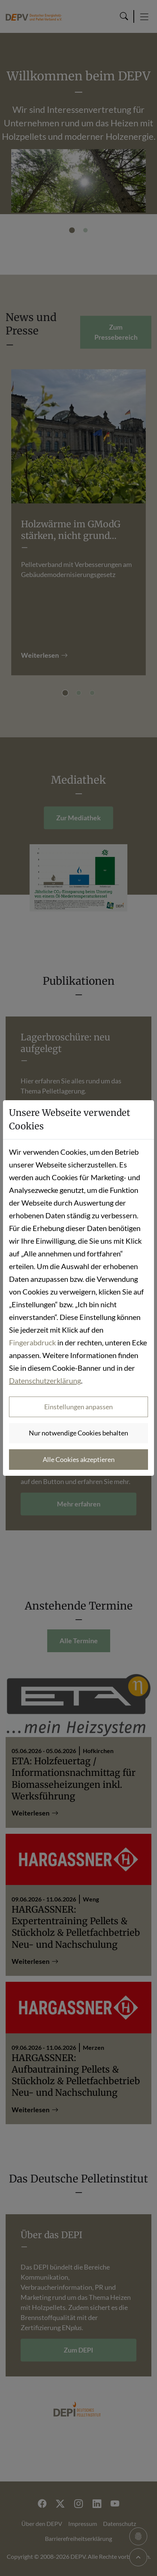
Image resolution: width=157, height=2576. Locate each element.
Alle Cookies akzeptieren (79, 1459)
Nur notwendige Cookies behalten (78, 1433)
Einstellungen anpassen (78, 1407)
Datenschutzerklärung (45, 1380)
